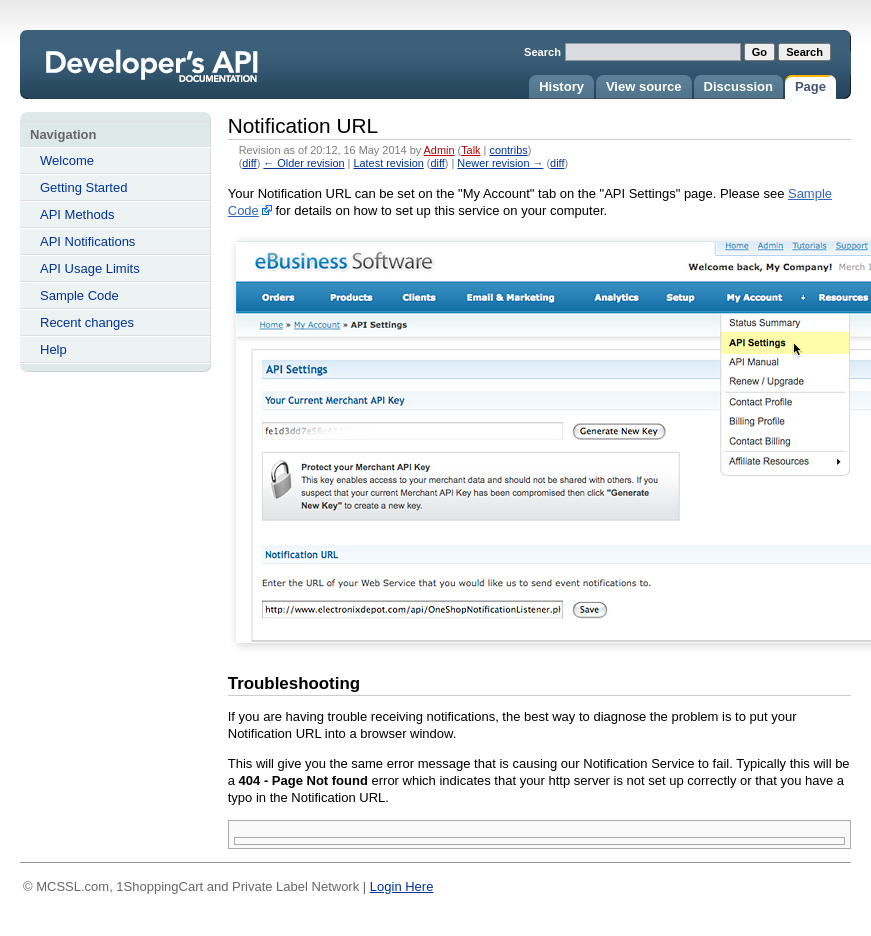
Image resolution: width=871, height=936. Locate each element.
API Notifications (87, 241)
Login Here (402, 886)
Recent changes (87, 322)
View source (644, 86)
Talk (470, 150)
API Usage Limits (90, 268)
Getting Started (83, 187)
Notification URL (177, 77)
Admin (439, 150)
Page (810, 86)
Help (53, 349)
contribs (508, 150)
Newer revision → (500, 163)
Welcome (67, 160)
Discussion (738, 86)
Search (542, 52)
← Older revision (303, 163)
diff (249, 163)
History (561, 86)
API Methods (77, 214)
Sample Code (79, 295)
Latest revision (388, 163)
